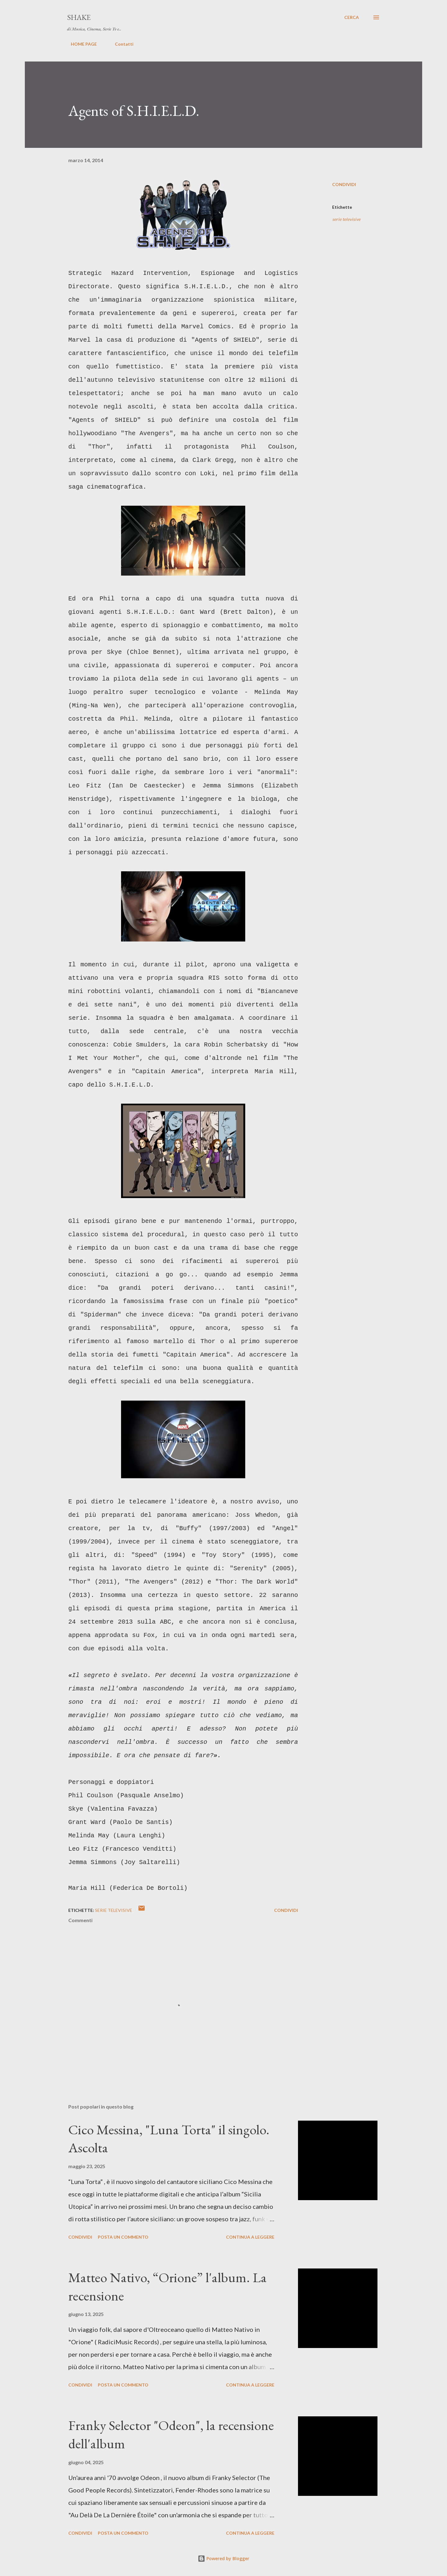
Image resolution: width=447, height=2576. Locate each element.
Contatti (120, 44)
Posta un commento (123, 2237)
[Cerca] (351, 17)
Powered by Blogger (223, 2558)
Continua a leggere (250, 2237)
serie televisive (346, 219)
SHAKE (79, 17)
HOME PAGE (80, 44)
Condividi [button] (344, 184)
